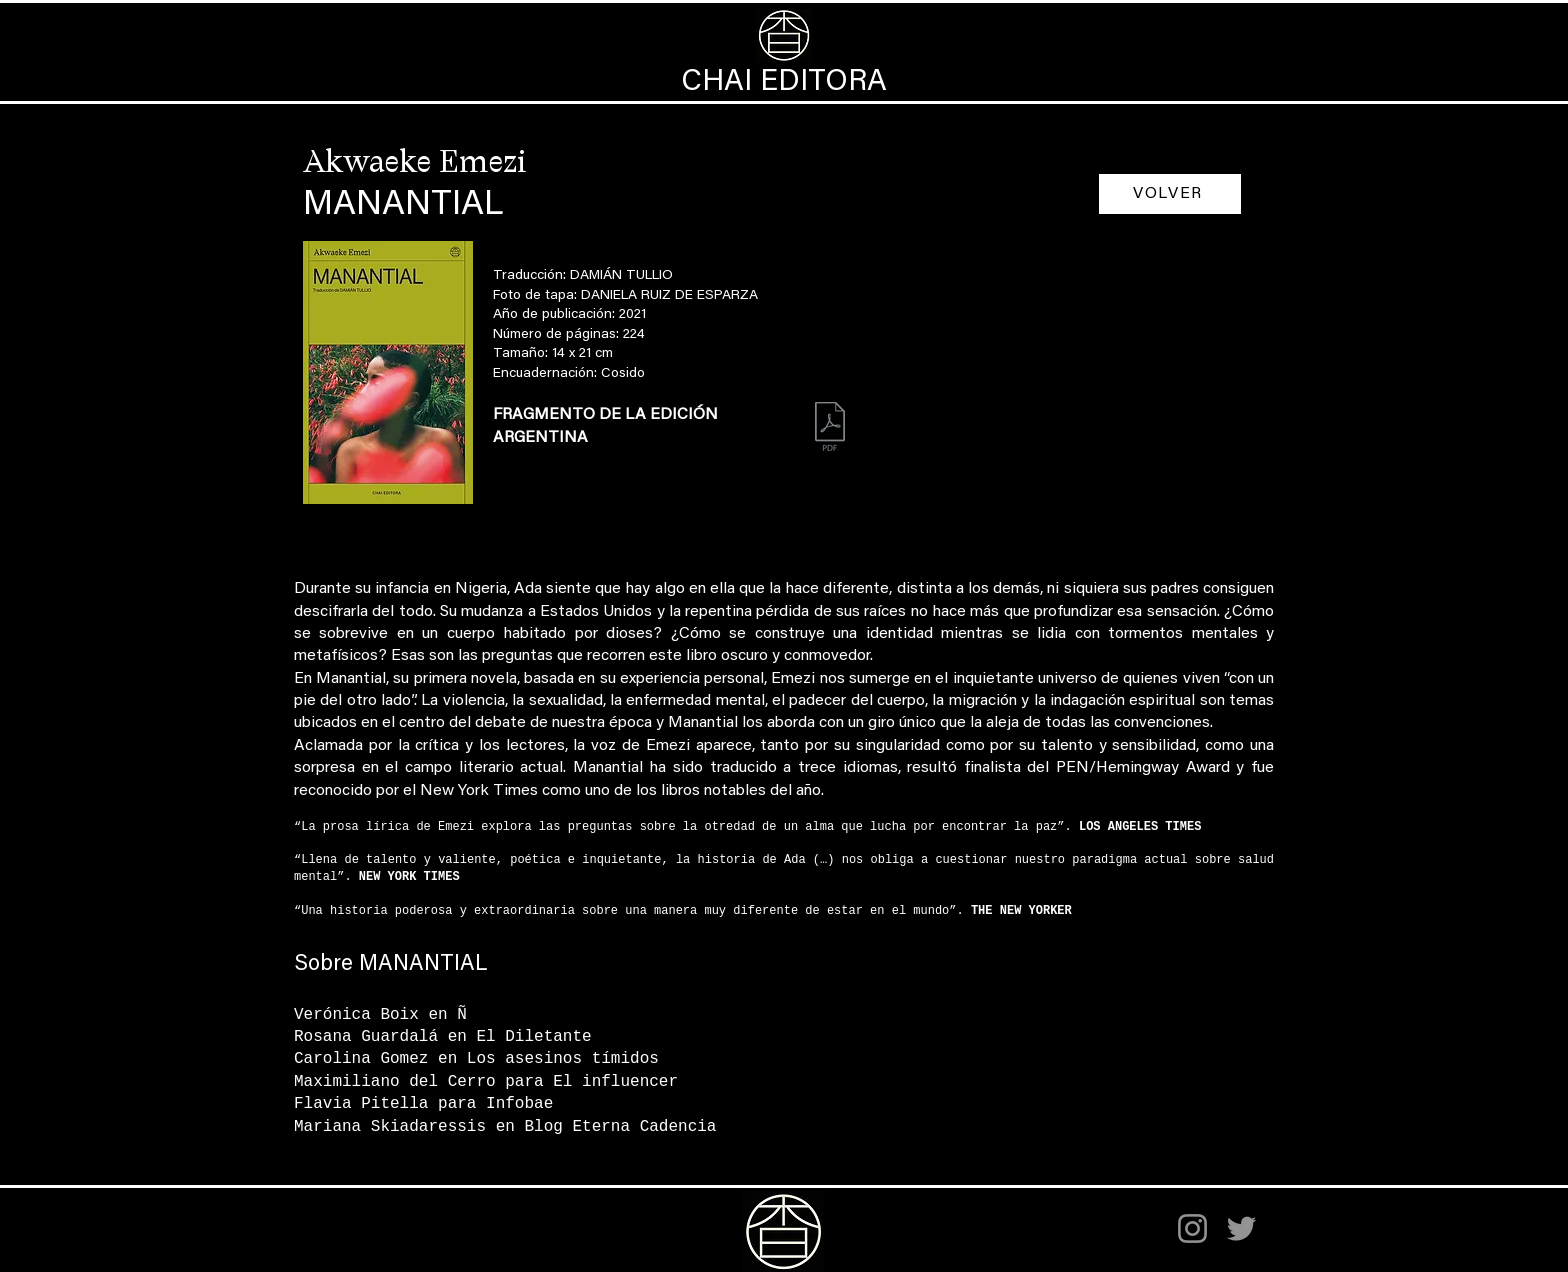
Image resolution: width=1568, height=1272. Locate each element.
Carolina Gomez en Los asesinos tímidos (476, 1059)
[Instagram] (1192, 1228)
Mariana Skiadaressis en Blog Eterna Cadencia (505, 1127)
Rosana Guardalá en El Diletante (443, 1037)
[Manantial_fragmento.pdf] (830, 428)
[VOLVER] (1170, 194)
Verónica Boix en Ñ (380, 1015)
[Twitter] (1241, 1228)
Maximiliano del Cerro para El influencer (486, 1082)
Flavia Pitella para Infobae (423, 1104)
